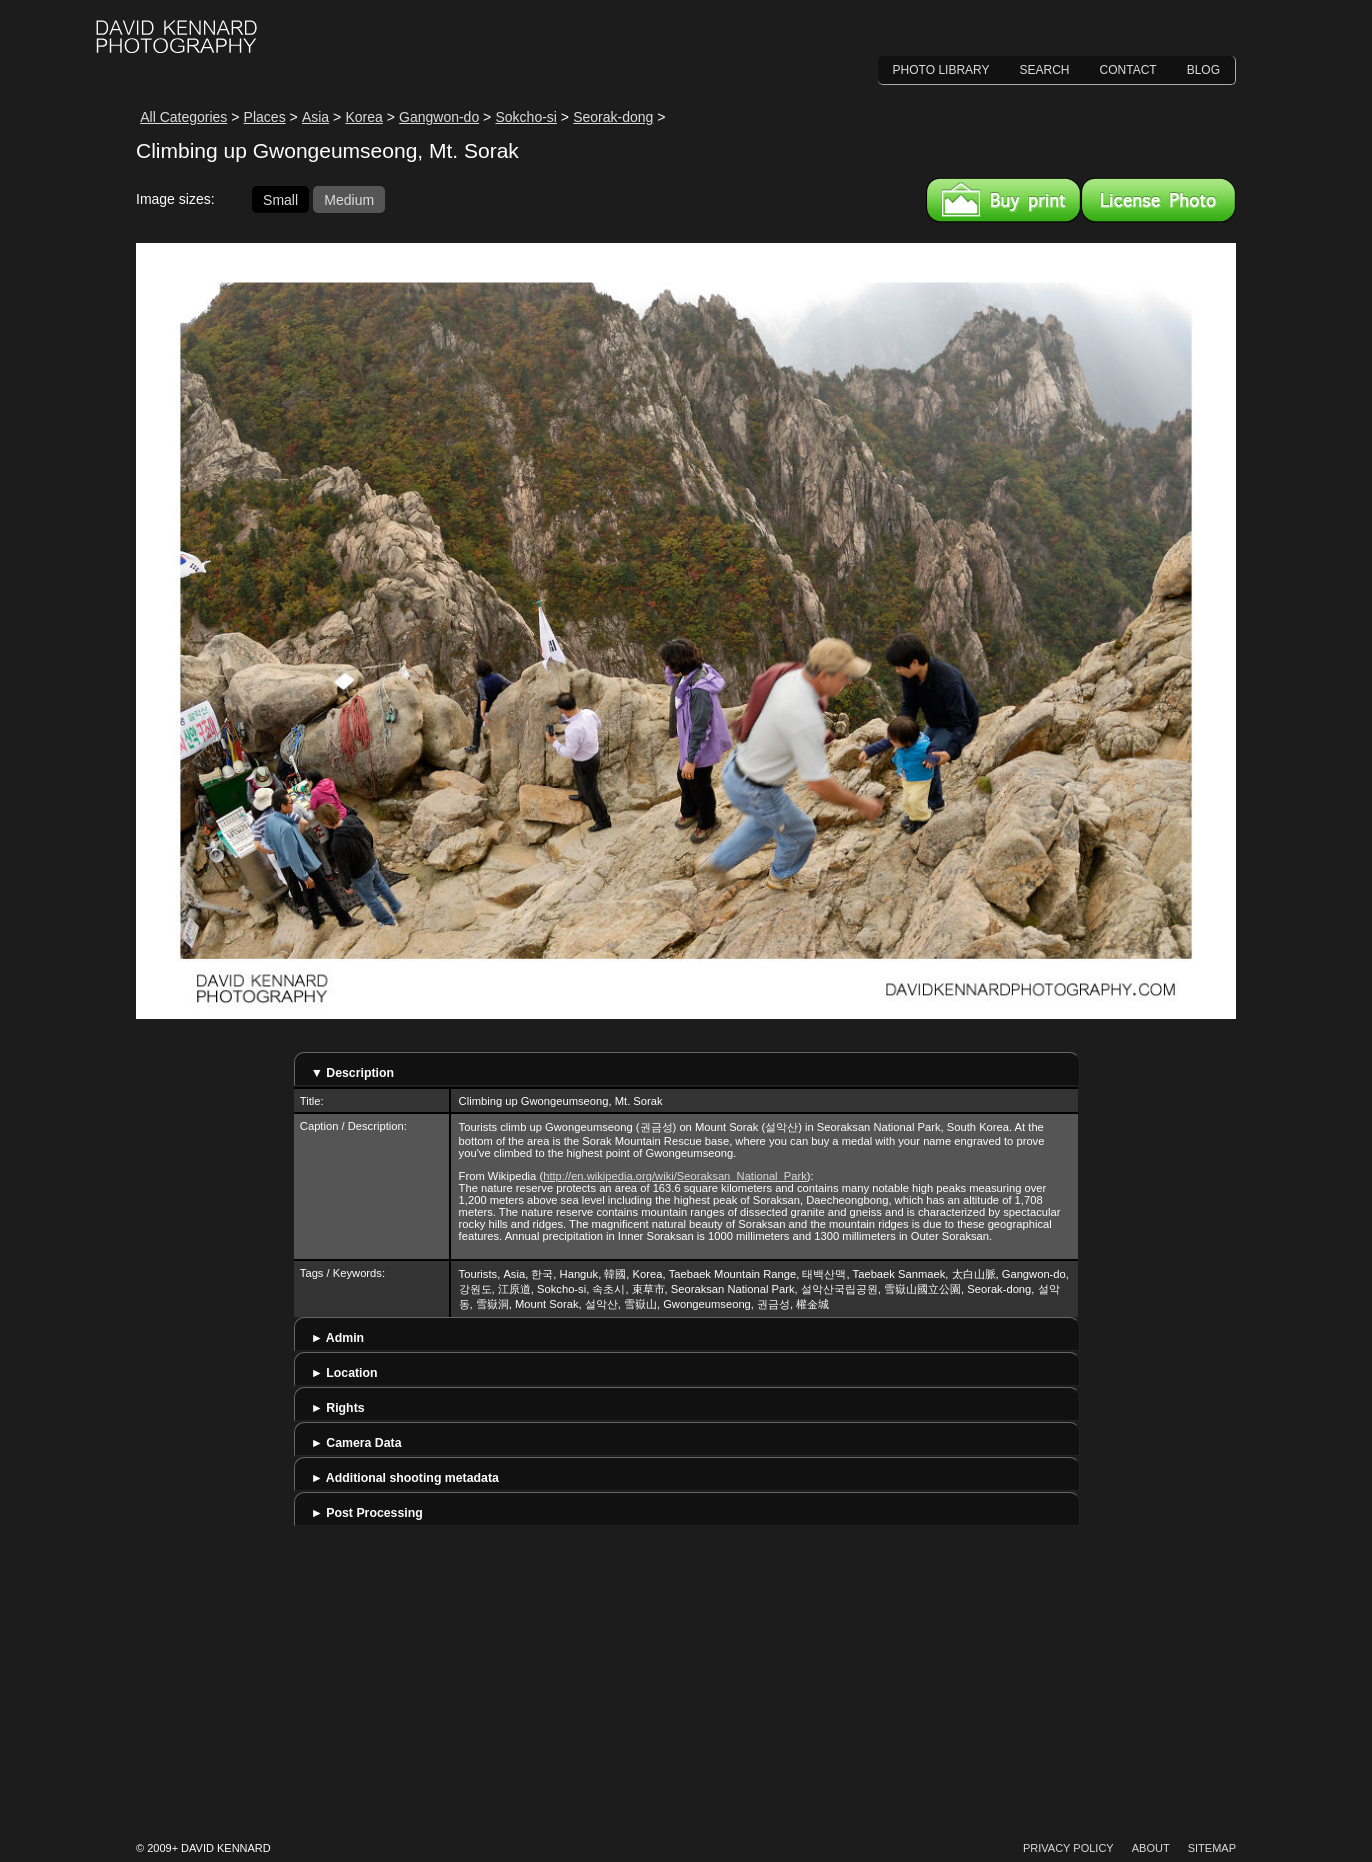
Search (1045, 70)
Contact (1128, 70)
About (1151, 1848)
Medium (349, 199)
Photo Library (941, 70)
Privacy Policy (1068, 1848)
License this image (1158, 200)
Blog (1203, 70)
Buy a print (1003, 200)
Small (280, 199)
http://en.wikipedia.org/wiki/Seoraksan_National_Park (675, 1176)
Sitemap (1212, 1848)
